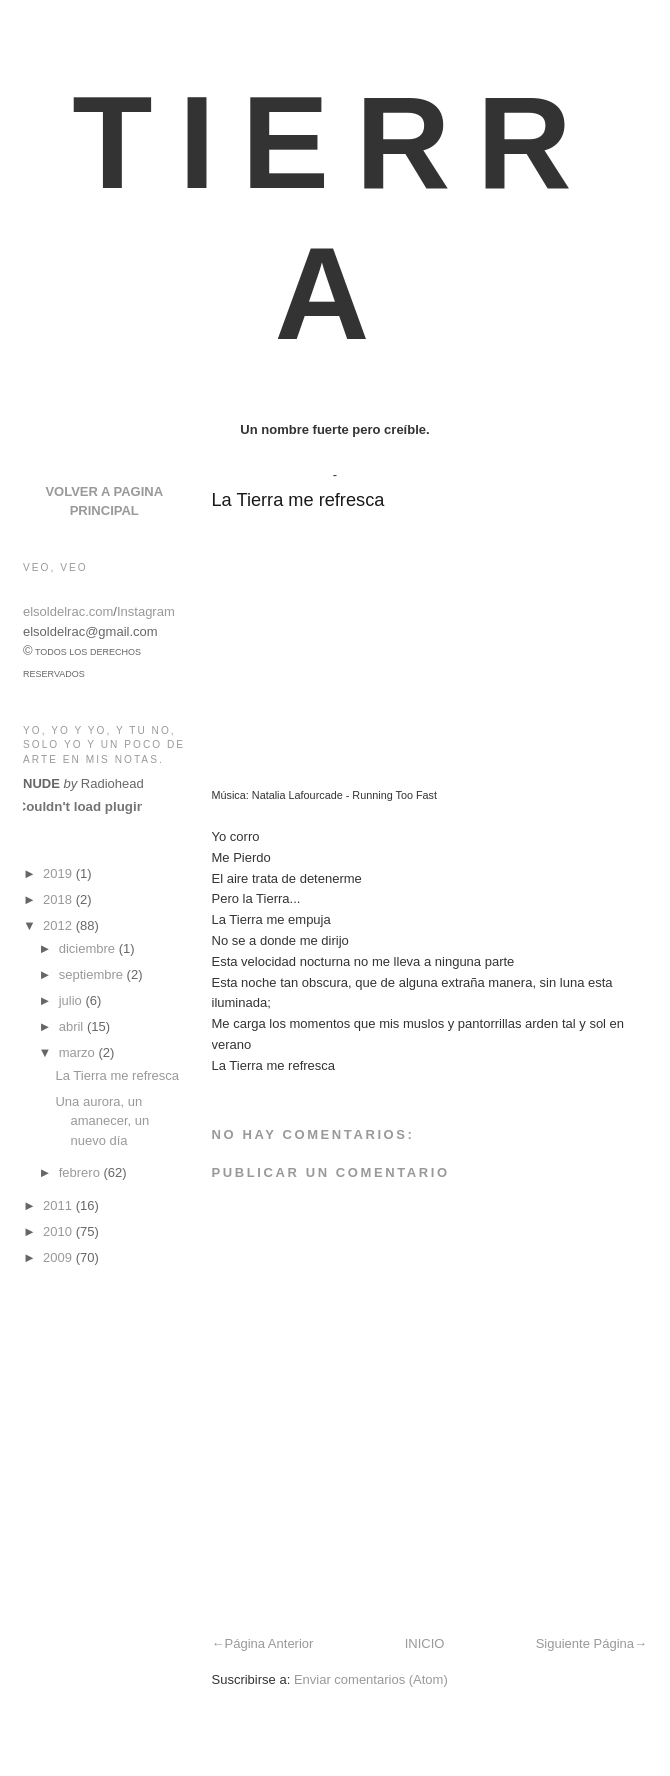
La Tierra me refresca (298, 500)
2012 (59, 925)
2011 (59, 1205)
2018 (59, 899)
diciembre (89, 948)
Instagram (146, 611)
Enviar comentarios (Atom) (371, 1679)
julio (72, 1000)
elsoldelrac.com (68, 611)
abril (73, 1026)
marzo (79, 1052)
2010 (59, 1231)
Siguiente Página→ (591, 1643)
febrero (81, 1172)
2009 (59, 1257)
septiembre (93, 974)
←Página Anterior (263, 1643)
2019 (59, 873)
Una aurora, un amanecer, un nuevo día (102, 1121)
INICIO (425, 1643)
